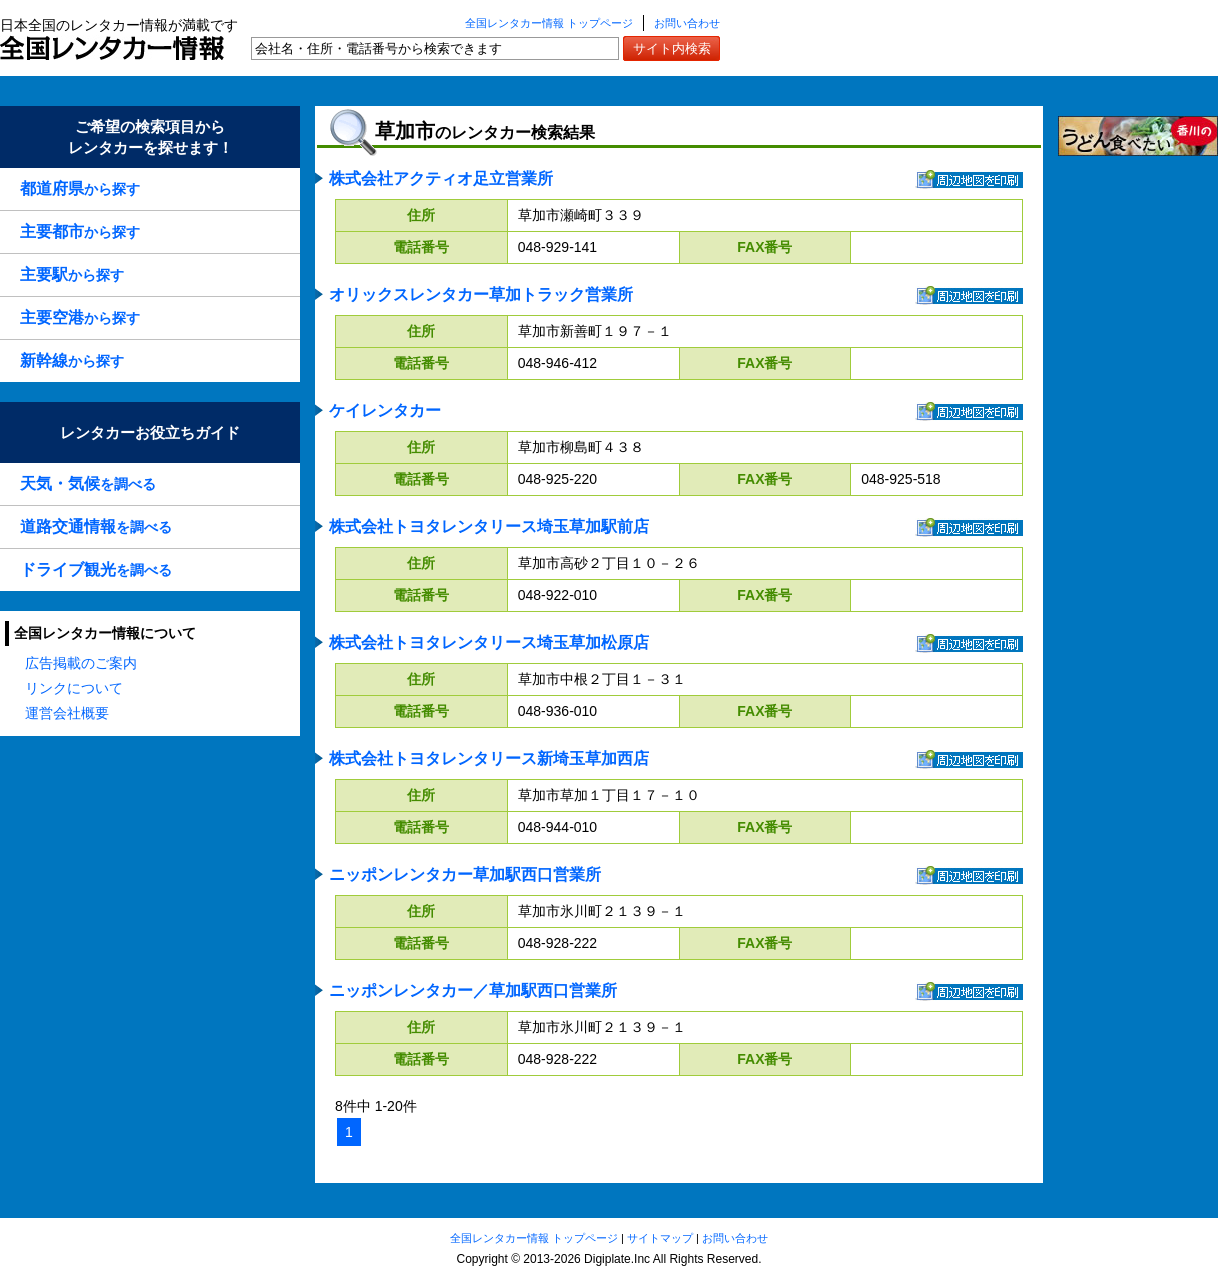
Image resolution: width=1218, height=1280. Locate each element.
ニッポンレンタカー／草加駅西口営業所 (473, 990)
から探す (80, 188)
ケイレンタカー (385, 410)
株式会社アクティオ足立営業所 (441, 178)
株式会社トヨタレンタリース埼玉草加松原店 (489, 642)
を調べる (88, 483)
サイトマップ (660, 1238)
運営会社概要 (67, 713)
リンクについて (74, 688)
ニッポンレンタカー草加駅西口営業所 (465, 874)
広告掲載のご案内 (81, 663)
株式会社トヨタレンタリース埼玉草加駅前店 (489, 526)
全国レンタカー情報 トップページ (549, 23)
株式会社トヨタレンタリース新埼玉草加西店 (489, 758)
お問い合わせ (687, 23)
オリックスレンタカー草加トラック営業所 (481, 294)
